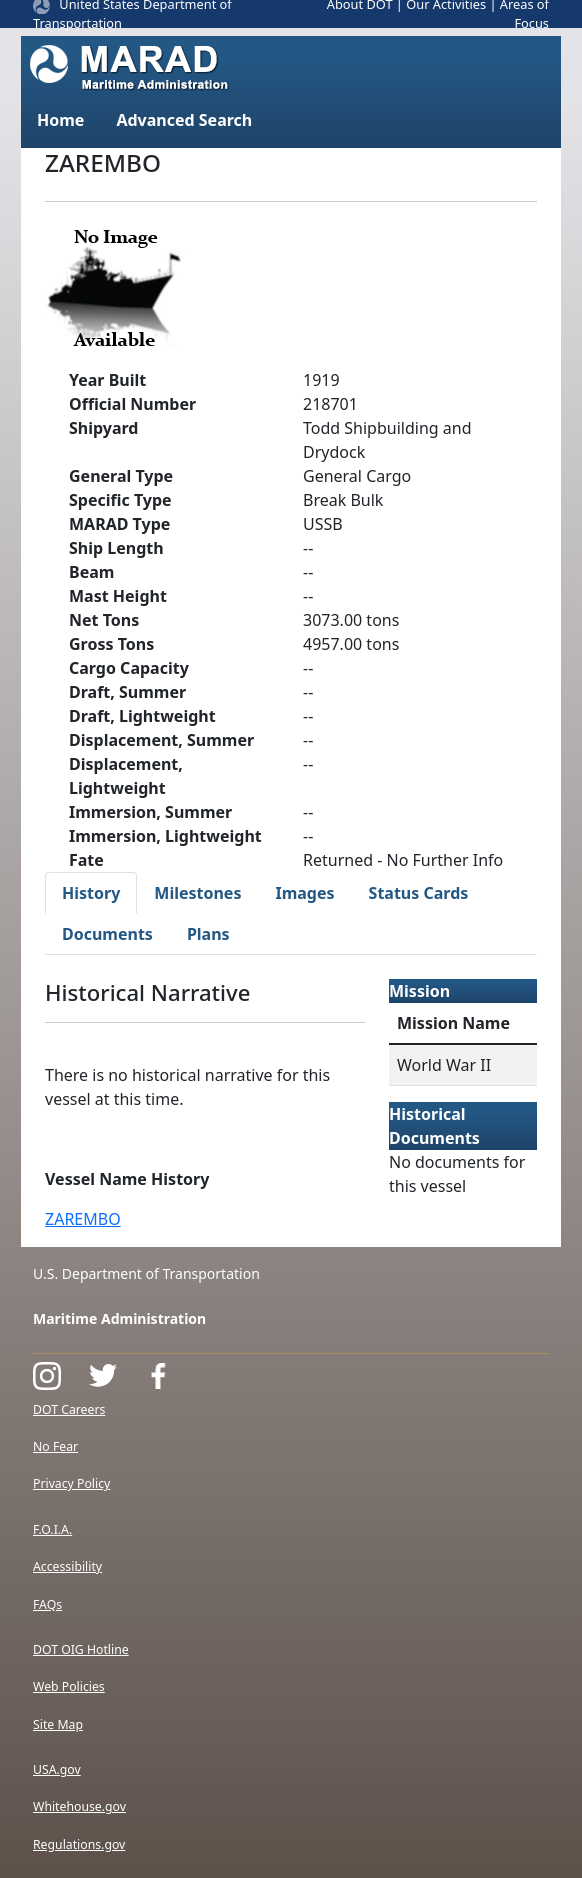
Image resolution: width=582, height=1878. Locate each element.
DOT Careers (69, 1409)
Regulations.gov (79, 1844)
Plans (208, 934)
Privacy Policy (71, 1483)
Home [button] (60, 120)
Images (304, 893)
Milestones (197, 893)
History (91, 893)
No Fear (55, 1446)
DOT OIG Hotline (81, 1649)
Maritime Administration (119, 1318)
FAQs (47, 1604)
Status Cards (419, 893)
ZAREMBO (83, 1219)
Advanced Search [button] (184, 120)
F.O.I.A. (52, 1529)
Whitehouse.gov (79, 1806)
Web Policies (69, 1686)
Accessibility (67, 1566)
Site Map (58, 1724)
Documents (107, 934)
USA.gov (57, 1769)
